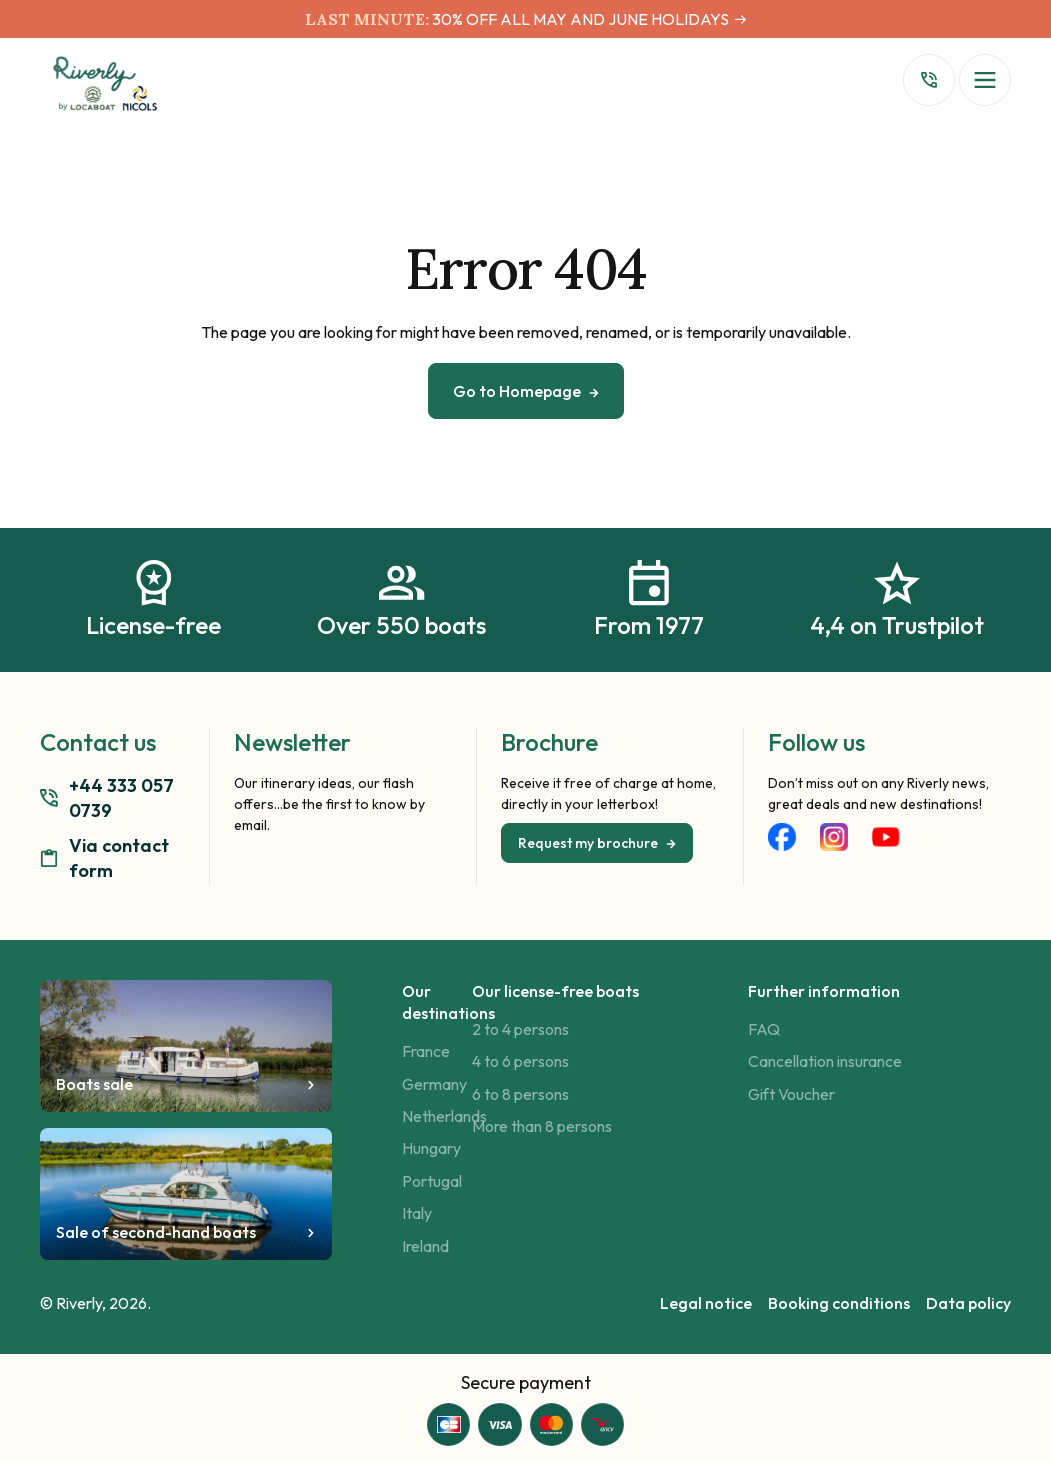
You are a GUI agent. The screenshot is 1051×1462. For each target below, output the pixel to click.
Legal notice (706, 1303)
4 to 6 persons (520, 1061)
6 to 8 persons (520, 1094)
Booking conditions (839, 1303)
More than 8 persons (542, 1126)
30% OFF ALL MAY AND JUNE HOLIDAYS (579, 19)
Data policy (968, 1303)
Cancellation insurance (825, 1061)
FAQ (764, 1029)
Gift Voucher (791, 1094)
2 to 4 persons (520, 1029)
